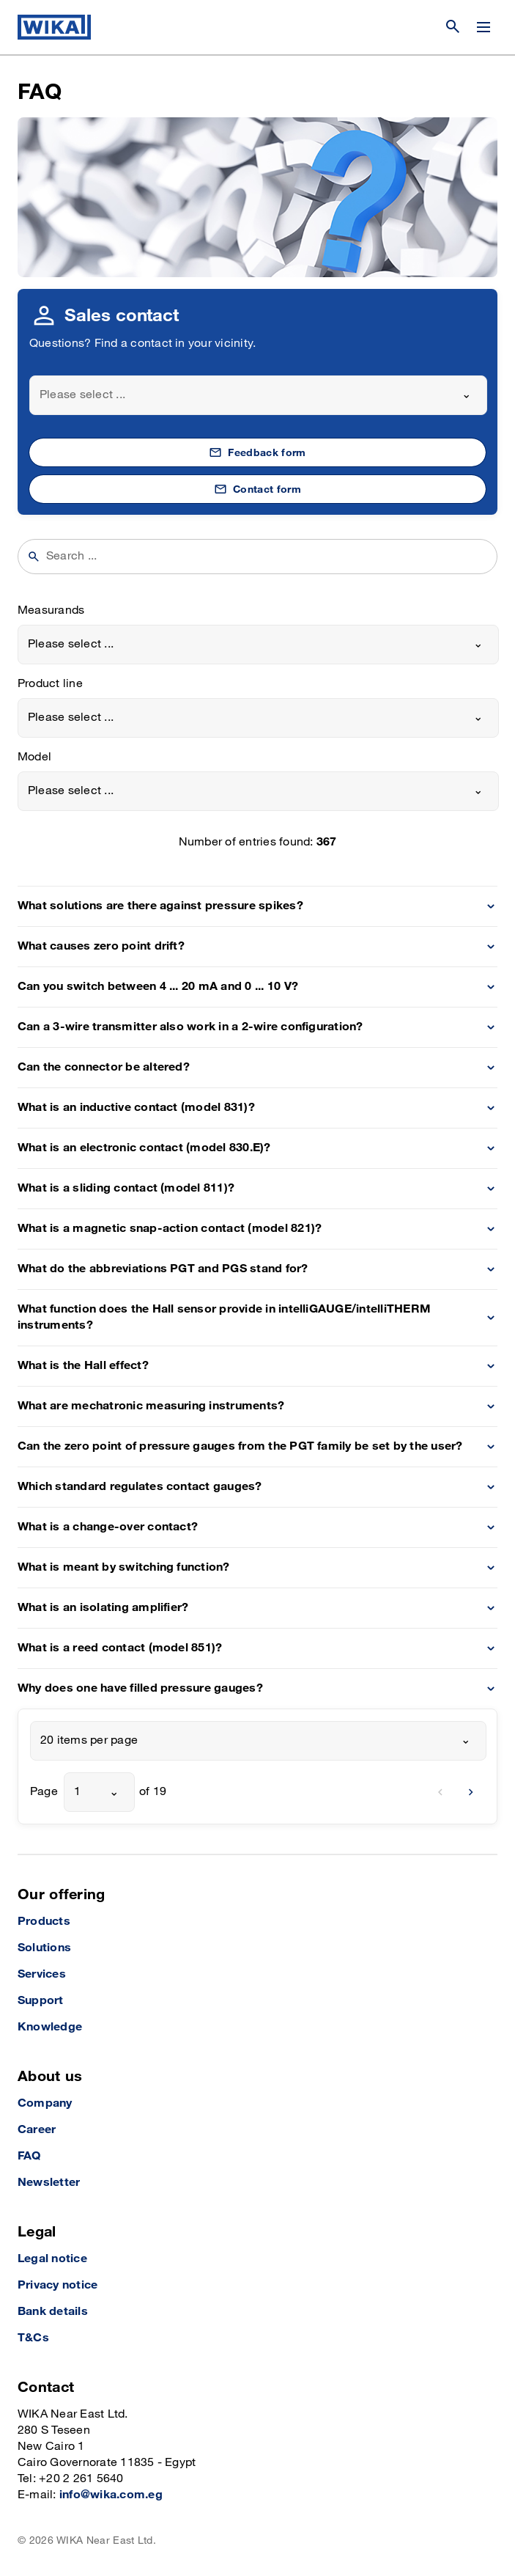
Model (34, 757)
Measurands (51, 610)
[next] (471, 1792)
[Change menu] (483, 27)
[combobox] (258, 395)
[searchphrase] (267, 556)
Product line (50, 684)
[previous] (440, 1792)
